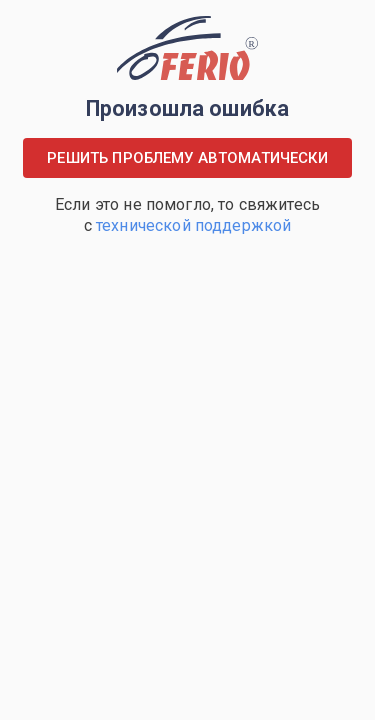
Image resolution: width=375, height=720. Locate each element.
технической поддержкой (193, 225)
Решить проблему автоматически (187, 158)
